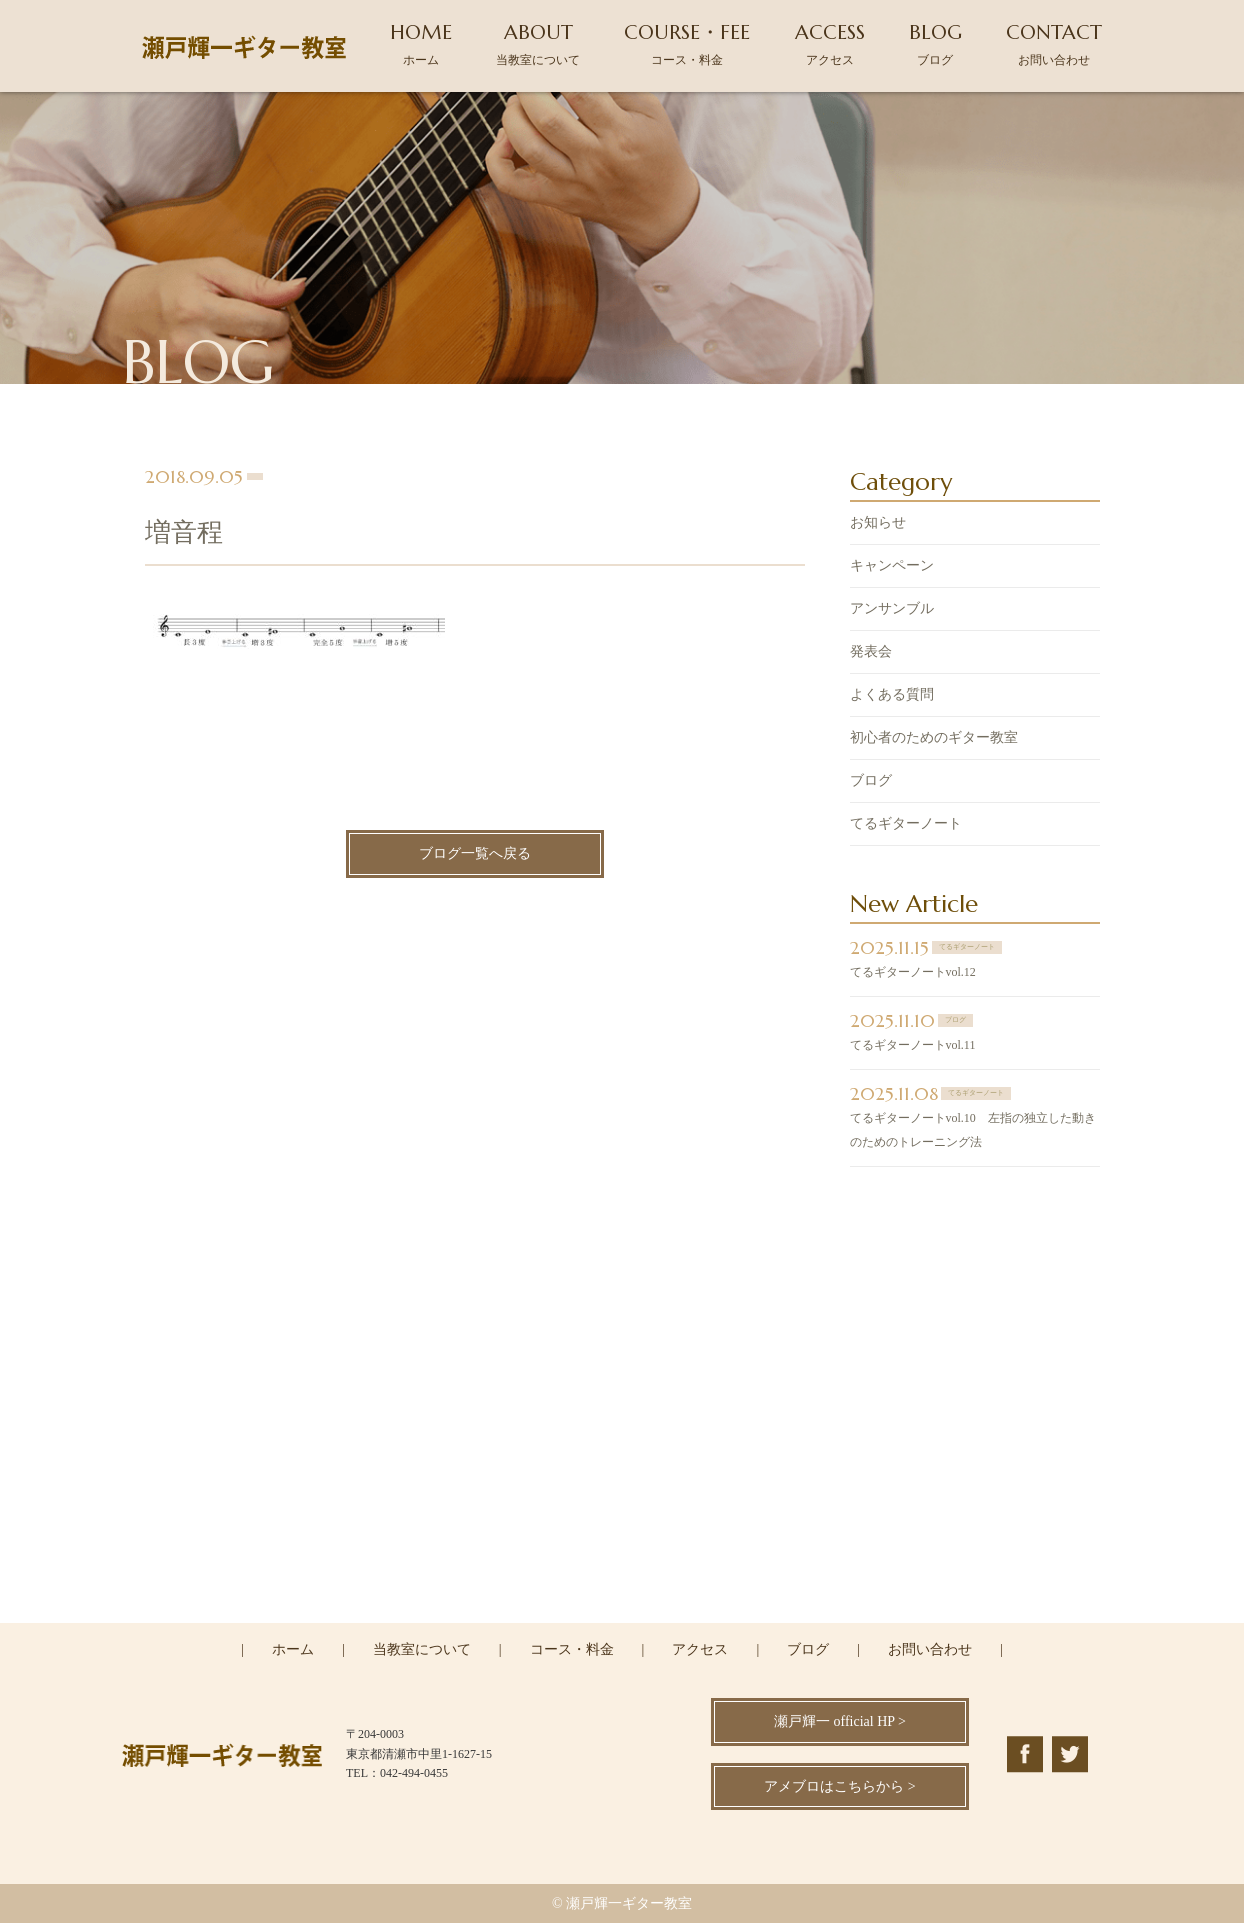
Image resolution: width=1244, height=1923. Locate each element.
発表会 (871, 653)
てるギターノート (906, 825)
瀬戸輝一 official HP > (840, 1721)
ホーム (293, 1649)
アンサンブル (892, 610)
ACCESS (830, 43)
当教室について (422, 1649)
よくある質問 (892, 696)
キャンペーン (892, 567)
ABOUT (538, 43)
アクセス (700, 1649)
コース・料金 (572, 1649)
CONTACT (1054, 43)
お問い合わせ (930, 1649)
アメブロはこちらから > (839, 1786)
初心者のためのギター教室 (934, 739)
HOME (421, 43)
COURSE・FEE (687, 43)
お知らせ (878, 524)
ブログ (871, 782)
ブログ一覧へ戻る (475, 856)
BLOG (935, 43)
